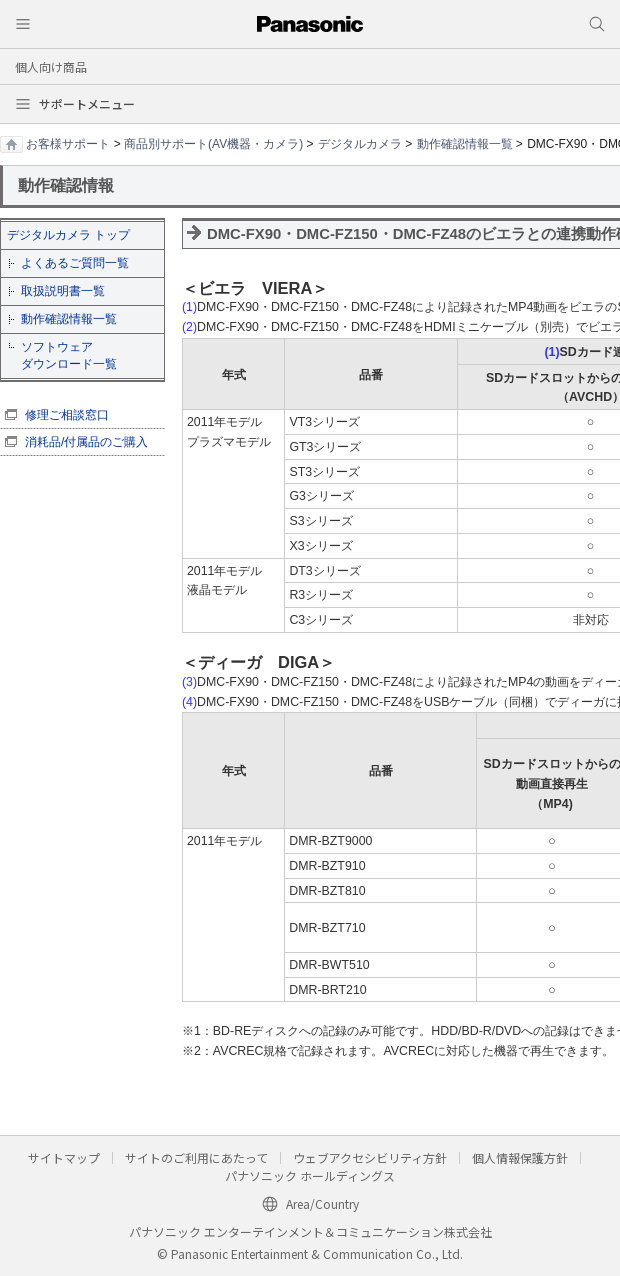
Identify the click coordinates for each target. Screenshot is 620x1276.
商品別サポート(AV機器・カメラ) (213, 144)
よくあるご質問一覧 (75, 263)
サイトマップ (64, 1157)
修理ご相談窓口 (67, 415)
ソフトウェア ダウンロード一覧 (69, 355)
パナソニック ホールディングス (310, 1175)
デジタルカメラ (360, 144)
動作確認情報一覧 (465, 144)
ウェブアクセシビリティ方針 (370, 1157)
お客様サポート (68, 144)
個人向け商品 (51, 66)
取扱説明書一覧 (63, 291)
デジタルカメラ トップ (68, 235)
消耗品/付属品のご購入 (86, 442)
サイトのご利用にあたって (196, 1157)
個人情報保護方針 (520, 1157)
